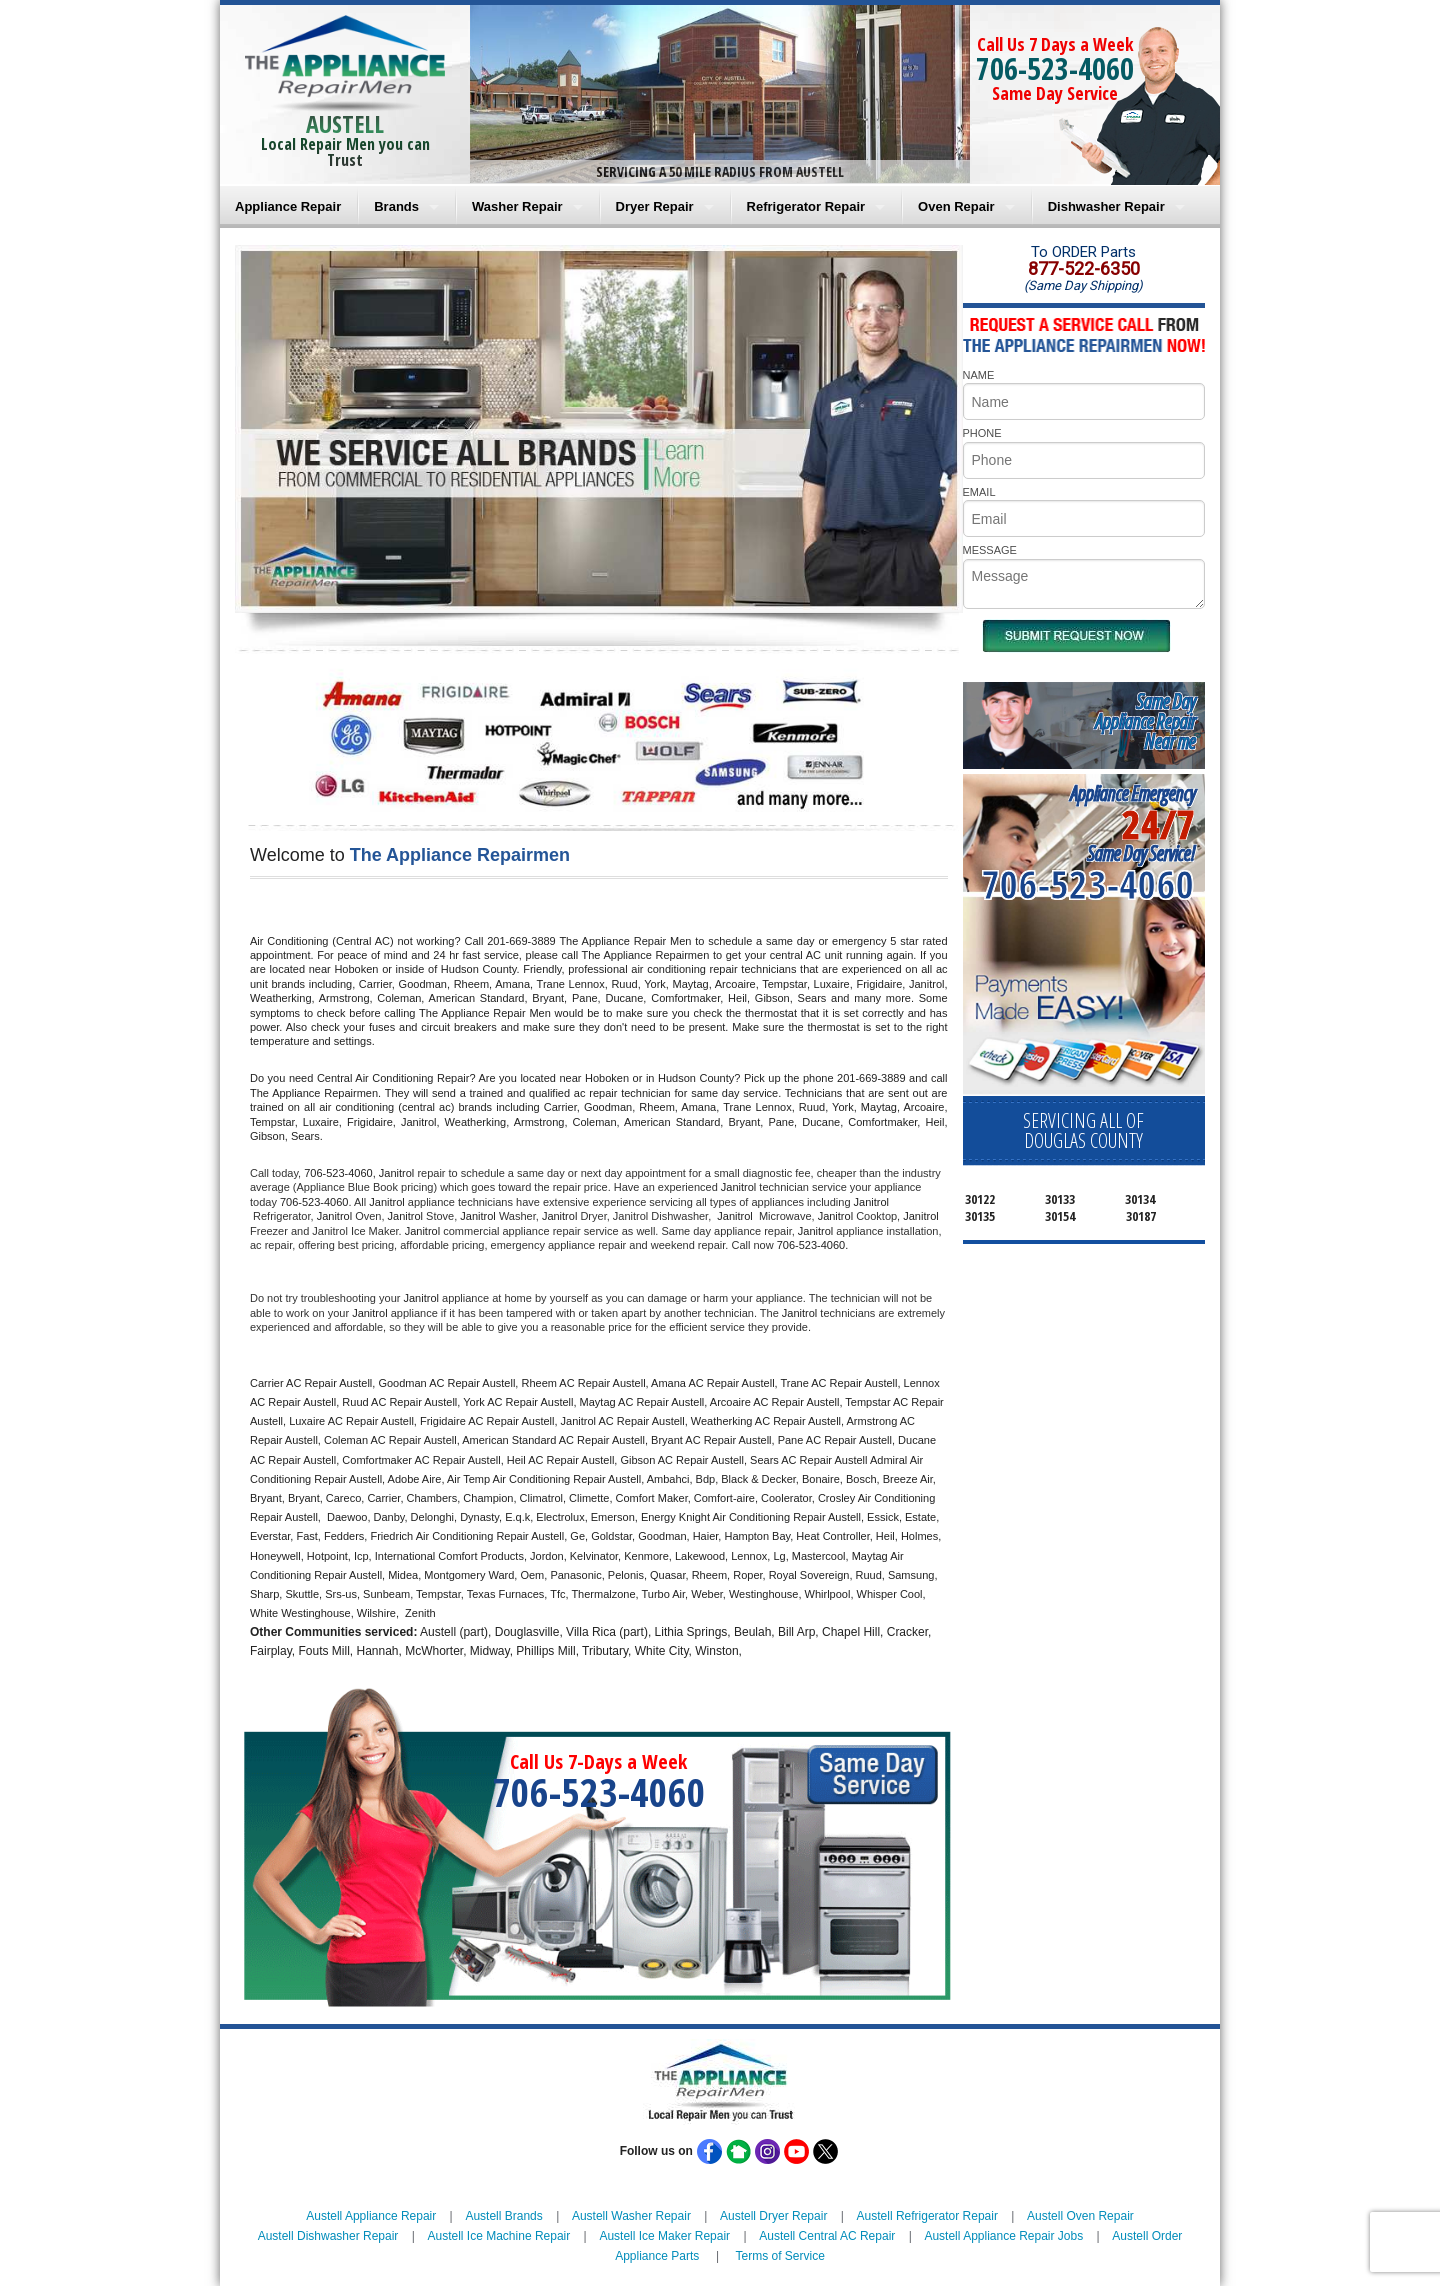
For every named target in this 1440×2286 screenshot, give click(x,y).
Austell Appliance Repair (371, 2216)
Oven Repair (956, 206)
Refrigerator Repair (806, 206)
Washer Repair (517, 206)
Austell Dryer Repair (773, 2216)
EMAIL (979, 492)
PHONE (982, 433)
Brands (396, 206)
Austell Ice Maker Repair (664, 2236)
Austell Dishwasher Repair (328, 2236)
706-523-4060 (1055, 68)
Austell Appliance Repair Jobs (1003, 2236)
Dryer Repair (655, 206)
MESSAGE (990, 550)
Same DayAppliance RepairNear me (1145, 721)
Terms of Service (779, 2256)
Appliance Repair (288, 206)
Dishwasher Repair (1106, 206)
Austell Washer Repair (631, 2216)
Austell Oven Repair (1080, 2216)
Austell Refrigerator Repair (927, 2216)
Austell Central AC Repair (827, 2236)
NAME (979, 375)
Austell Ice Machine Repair (499, 2236)
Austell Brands (503, 2216)
